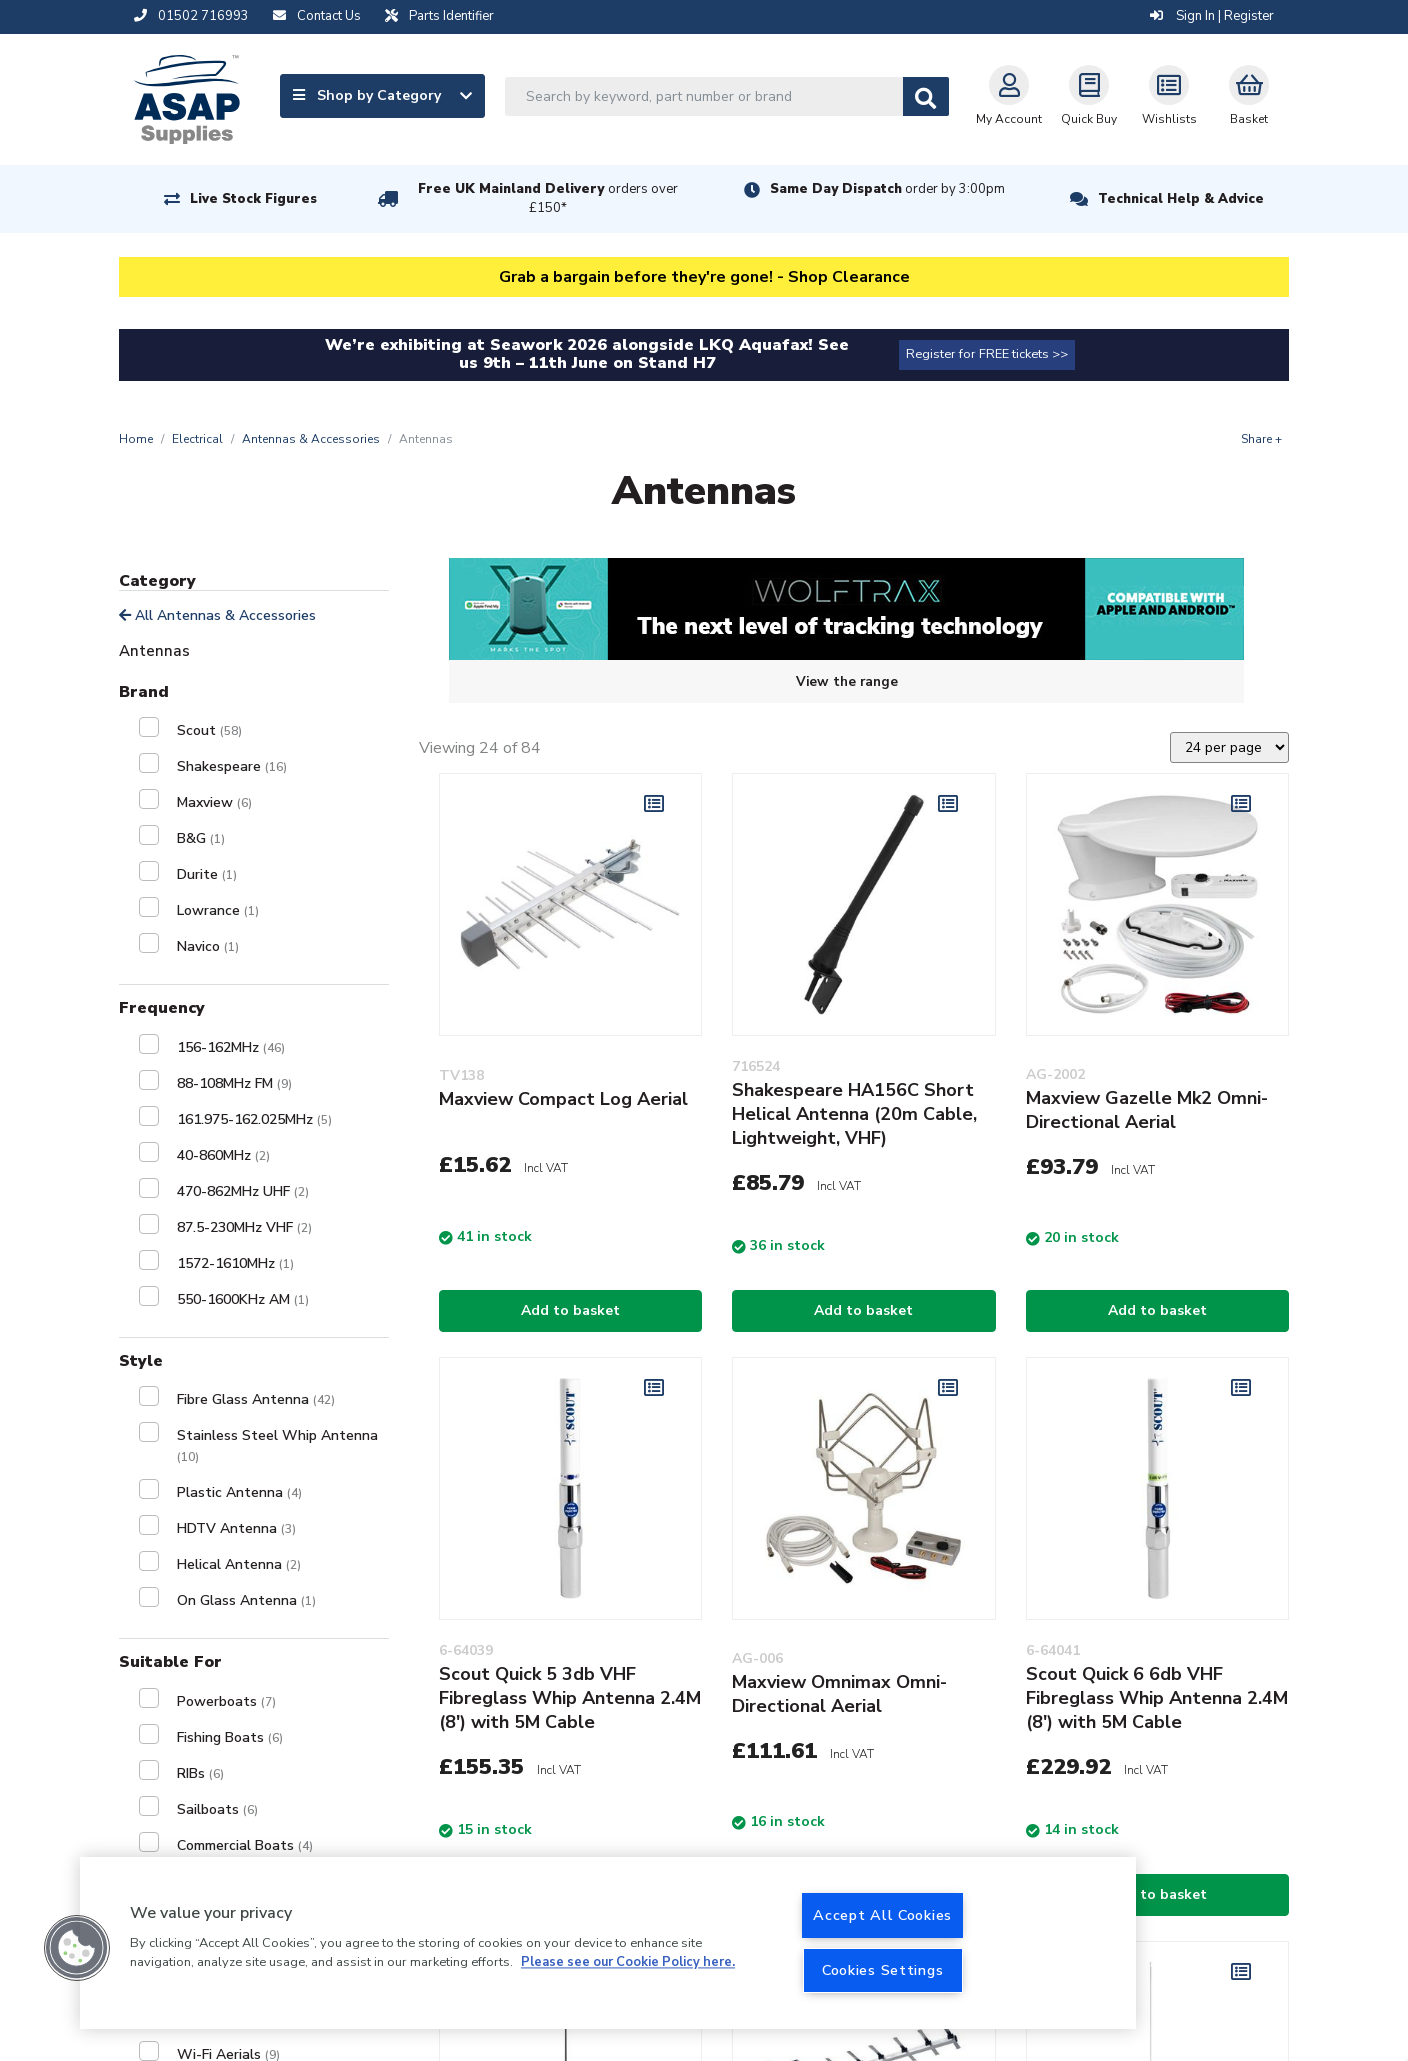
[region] (608, 1943)
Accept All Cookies (882, 1915)
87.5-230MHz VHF (244, 1227)
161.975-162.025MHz (254, 1119)
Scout (209, 730)
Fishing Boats (230, 1737)
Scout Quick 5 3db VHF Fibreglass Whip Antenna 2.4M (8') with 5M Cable (570, 1698)
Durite (207, 874)
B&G (201, 838)
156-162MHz (231, 1047)
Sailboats (217, 1809)
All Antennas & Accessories (217, 615)
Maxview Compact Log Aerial (563, 1099)
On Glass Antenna (246, 1600)
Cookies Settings (883, 1970)
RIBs (200, 1773)
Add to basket (570, 1310)
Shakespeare (232, 766)
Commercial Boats (245, 1845)
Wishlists (1169, 96)
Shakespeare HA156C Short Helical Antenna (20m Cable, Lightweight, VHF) (854, 1114)
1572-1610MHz (235, 1263)
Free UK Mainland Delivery (548, 198)
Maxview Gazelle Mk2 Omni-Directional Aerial (1147, 1110)
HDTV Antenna (236, 1528)
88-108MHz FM (234, 1083)
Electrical (197, 439)
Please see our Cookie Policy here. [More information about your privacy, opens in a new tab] (628, 1963)
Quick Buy (1089, 96)
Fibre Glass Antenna (256, 1399)
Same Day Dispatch (887, 189)
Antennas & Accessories (311, 439)
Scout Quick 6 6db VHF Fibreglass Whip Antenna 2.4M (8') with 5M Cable (1157, 1698)
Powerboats (226, 1701)
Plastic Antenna (239, 1492)
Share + (1261, 439)
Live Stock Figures (253, 199)
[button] (77, 1948)
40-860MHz (223, 1155)
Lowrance (218, 910)
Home (136, 439)
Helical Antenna (239, 1564)
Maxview (214, 802)
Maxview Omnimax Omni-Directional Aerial (839, 1694)
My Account (1009, 96)
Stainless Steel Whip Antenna (277, 1445)
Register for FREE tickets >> (987, 354)
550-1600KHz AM (243, 1299)
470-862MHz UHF (243, 1191)
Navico (208, 946)
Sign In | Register (1212, 16)
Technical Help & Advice (1181, 199)
